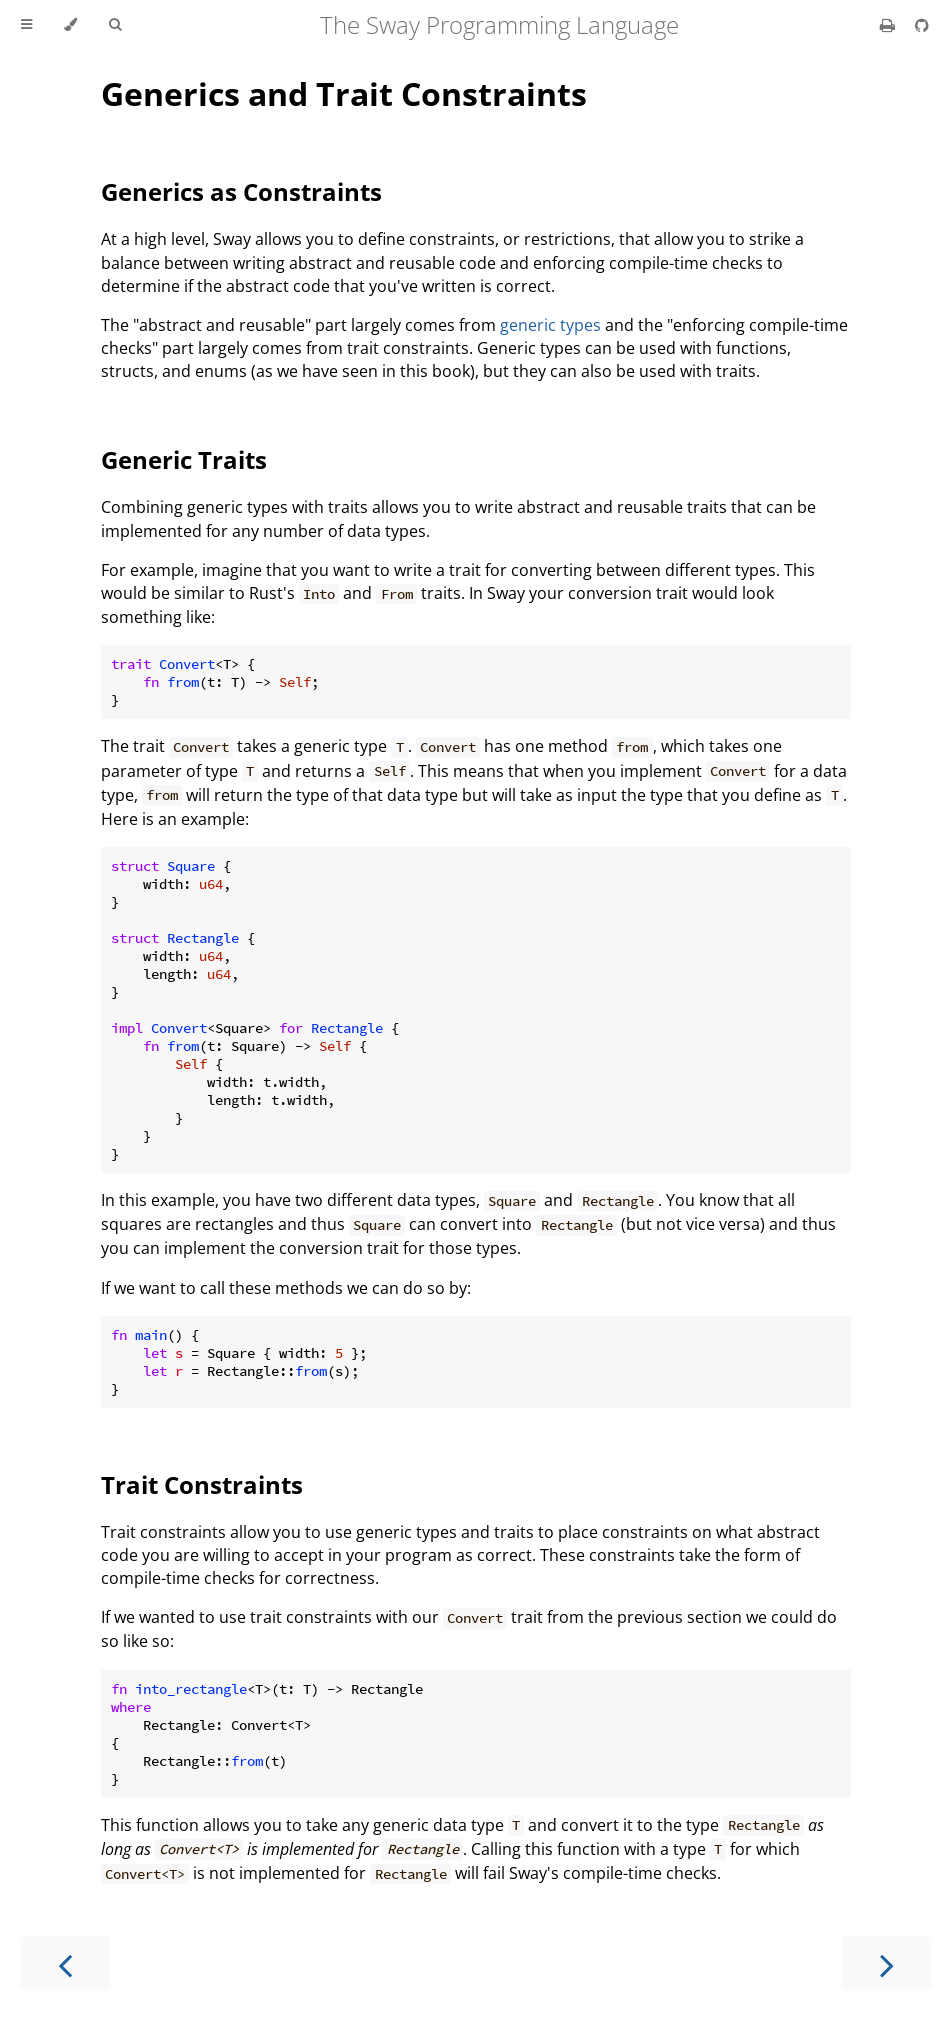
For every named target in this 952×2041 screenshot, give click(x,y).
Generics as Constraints (241, 191)
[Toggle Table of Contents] (26, 25)
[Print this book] (889, 25)
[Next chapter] (887, 1963)
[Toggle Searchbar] (115, 25)
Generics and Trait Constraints (344, 93)
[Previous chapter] (65, 1963)
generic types (550, 325)
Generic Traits (184, 459)
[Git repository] (922, 25)
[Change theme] (70, 25)
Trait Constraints (202, 1484)
